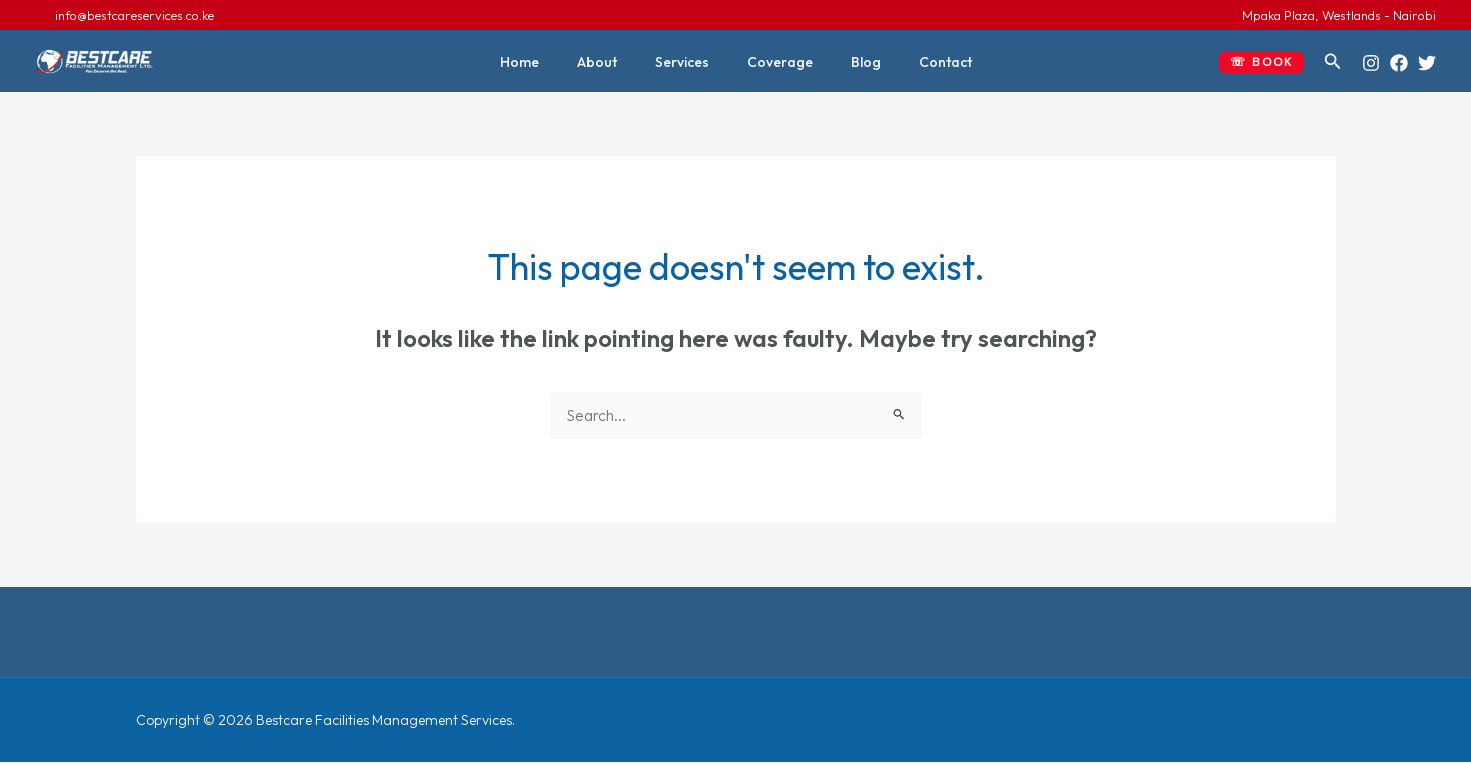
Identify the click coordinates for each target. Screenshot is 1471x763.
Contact (920, 62)
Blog (851, 62)
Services (687, 62)
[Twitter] (1427, 63)
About (612, 62)
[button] (1261, 62)
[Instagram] (1371, 63)
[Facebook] (1399, 63)
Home (544, 62)
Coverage (775, 62)
